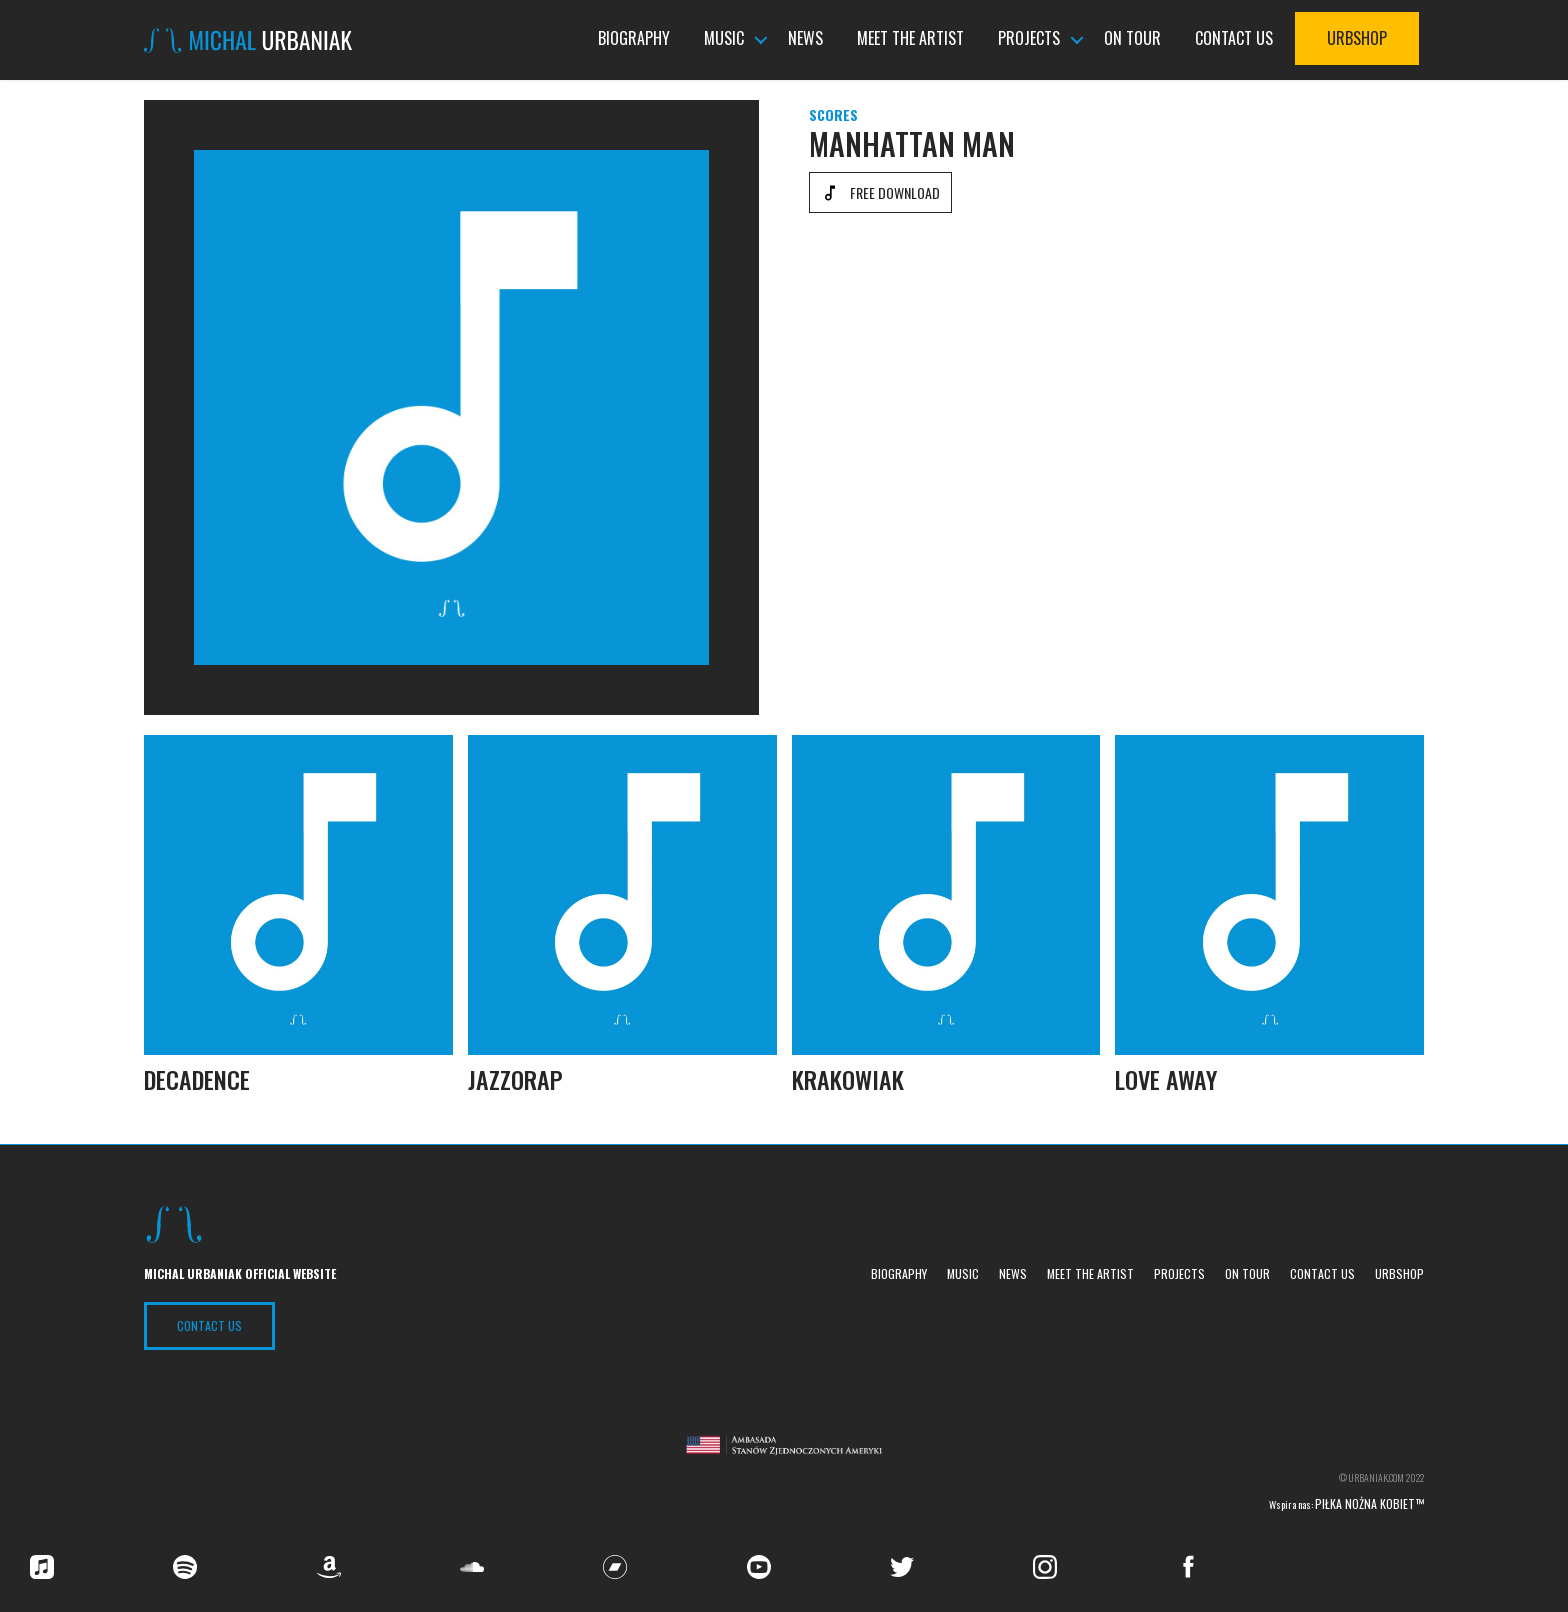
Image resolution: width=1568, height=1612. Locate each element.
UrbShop (1357, 38)
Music (724, 38)
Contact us (1234, 38)
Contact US (209, 1325)
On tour (1132, 38)
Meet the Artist (910, 38)
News (805, 38)
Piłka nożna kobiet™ (1369, 1503)
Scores (833, 114)
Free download (895, 192)
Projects (1029, 38)
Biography (634, 38)
